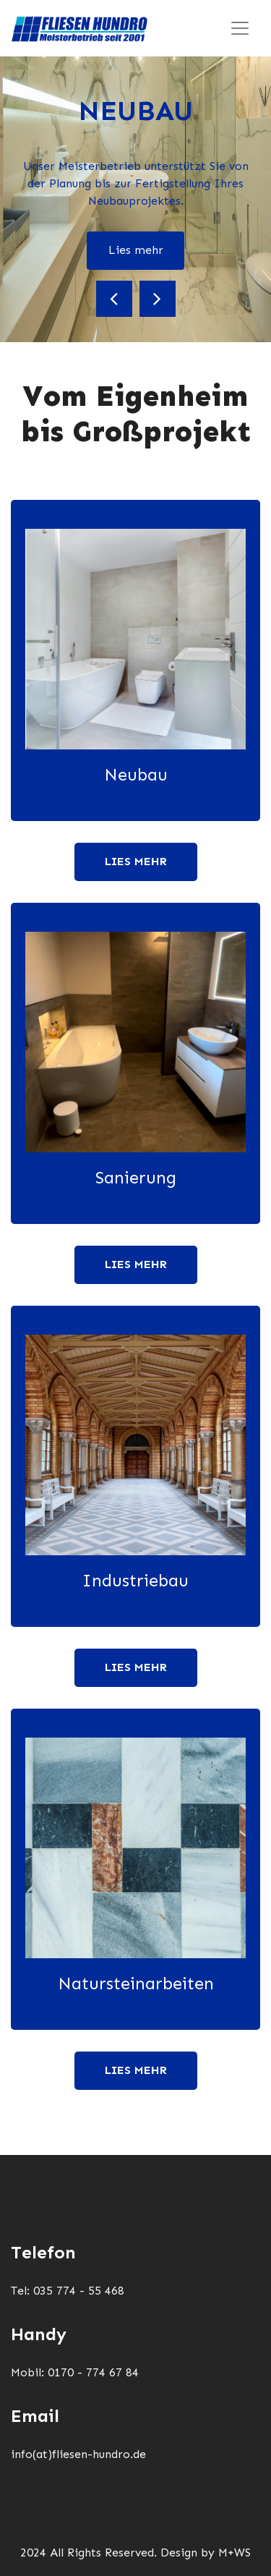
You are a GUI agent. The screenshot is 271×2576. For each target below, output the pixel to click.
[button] (114, 299)
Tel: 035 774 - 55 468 (67, 2290)
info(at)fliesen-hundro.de (78, 2454)
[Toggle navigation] (240, 28)
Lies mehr (135, 250)
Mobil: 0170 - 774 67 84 (75, 2372)
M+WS (234, 2552)
